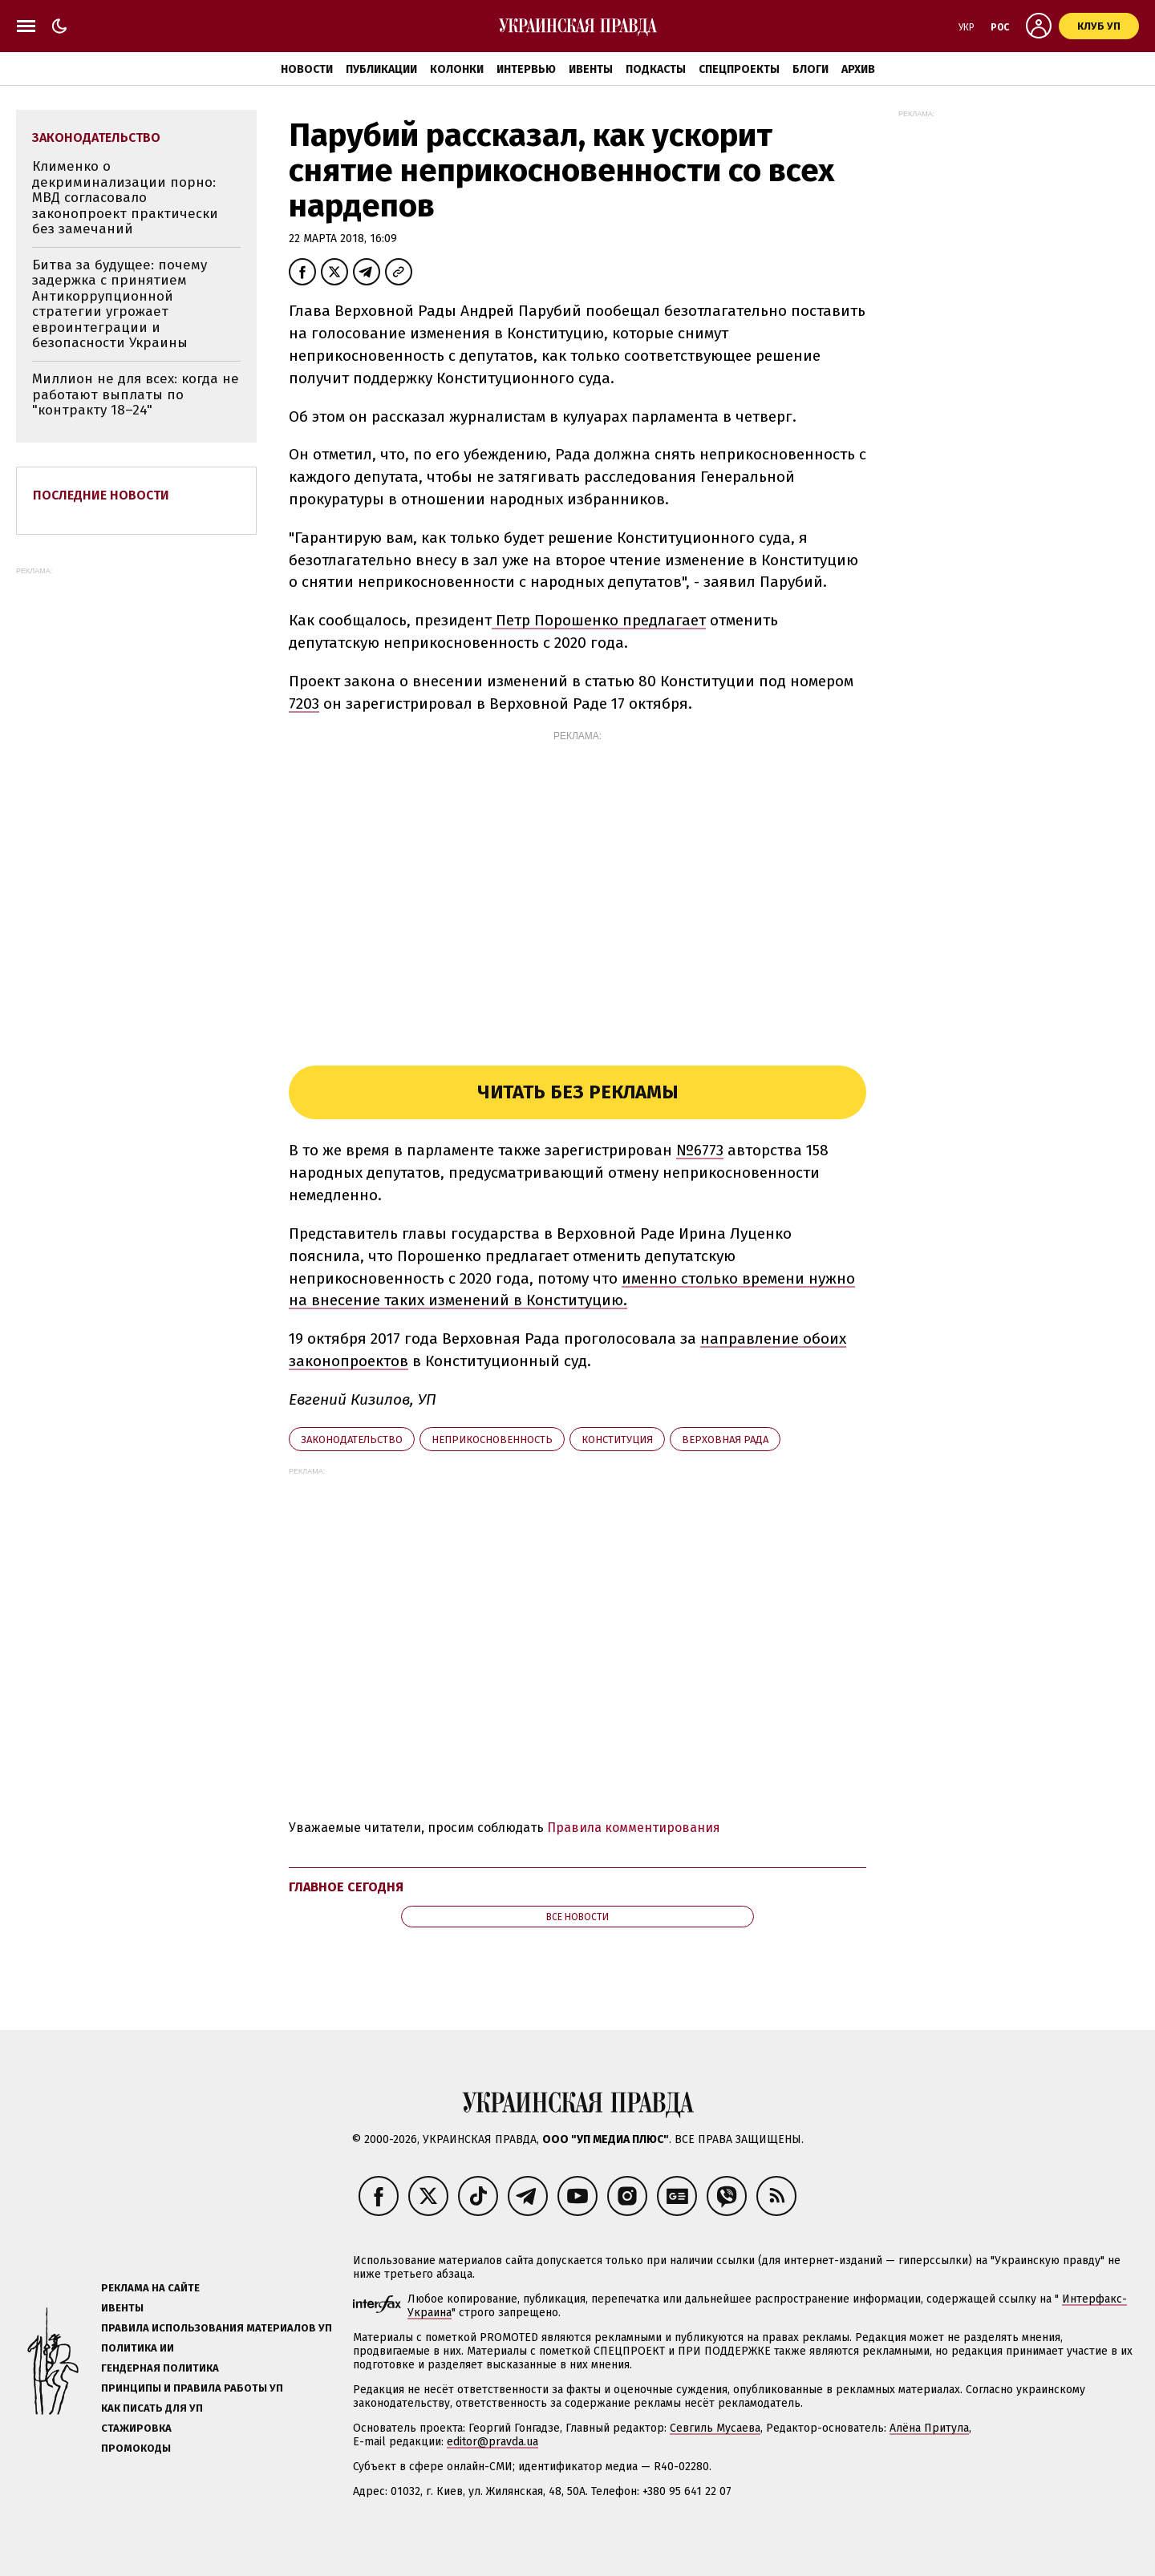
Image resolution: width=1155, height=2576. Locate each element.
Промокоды (136, 2448)
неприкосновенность (492, 1440)
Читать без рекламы (578, 1092)
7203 (304, 703)
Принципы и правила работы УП (192, 2388)
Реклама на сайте (150, 2288)
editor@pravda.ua (492, 2442)
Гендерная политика (160, 2368)
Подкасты (656, 69)
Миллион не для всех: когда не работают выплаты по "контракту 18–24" (135, 394)
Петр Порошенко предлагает (599, 620)
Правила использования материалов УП (216, 2328)
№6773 (699, 1150)
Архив (858, 69)
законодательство (352, 1440)
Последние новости (101, 495)
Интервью (526, 69)
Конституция (617, 1440)
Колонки (457, 69)
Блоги (810, 69)
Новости (307, 69)
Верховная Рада (725, 1440)
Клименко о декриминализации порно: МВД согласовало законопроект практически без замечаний (125, 197)
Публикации (381, 69)
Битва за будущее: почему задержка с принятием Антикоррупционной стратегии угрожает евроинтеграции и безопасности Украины (119, 304)
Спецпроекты (739, 69)
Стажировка (136, 2428)
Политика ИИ (137, 2348)
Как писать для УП (152, 2408)
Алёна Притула (929, 2428)
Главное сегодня (346, 1887)
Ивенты (591, 69)
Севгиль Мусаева (715, 2428)
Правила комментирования (633, 1827)
